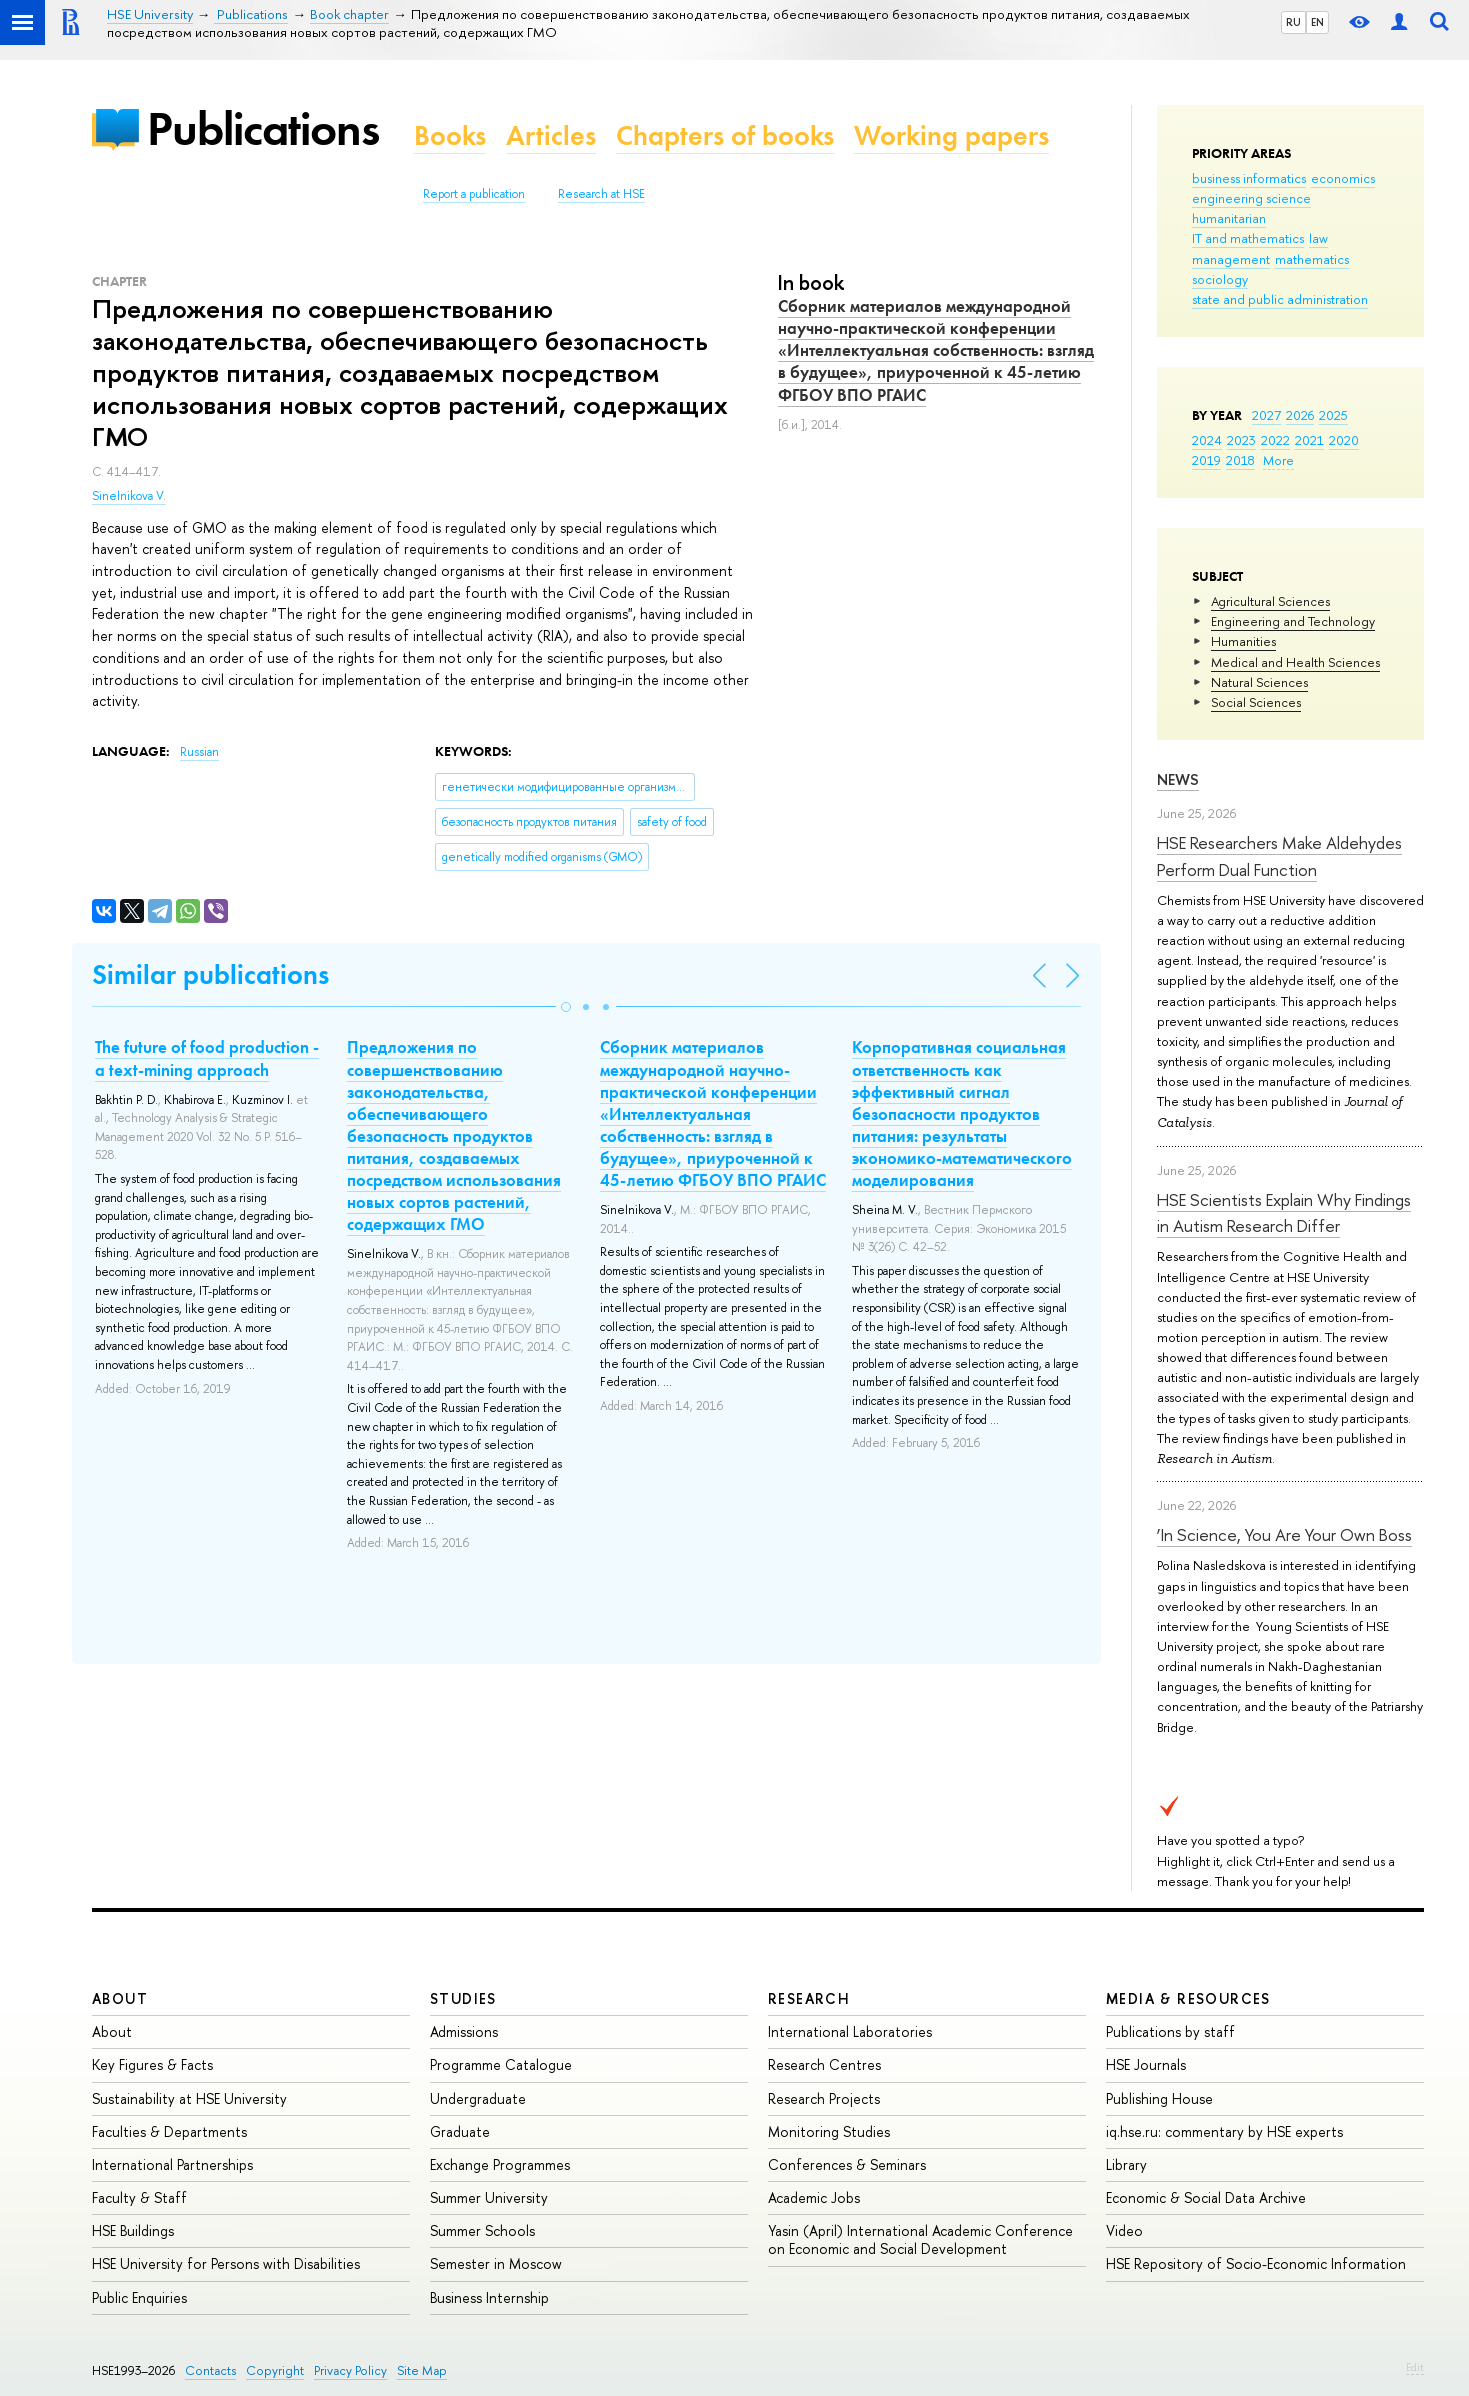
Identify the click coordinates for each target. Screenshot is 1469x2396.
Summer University (489, 2197)
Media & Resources (1188, 1998)
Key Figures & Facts (152, 2064)
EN (1317, 22)
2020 (1344, 440)
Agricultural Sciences (1270, 601)
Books (450, 135)
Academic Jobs (814, 2197)
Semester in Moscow (496, 2263)
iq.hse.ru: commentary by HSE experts (1224, 2131)
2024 (1207, 440)
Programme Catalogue (501, 2064)
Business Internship (489, 2297)
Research (809, 1998)
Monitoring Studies (829, 2131)
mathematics (1312, 259)
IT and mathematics (1248, 238)
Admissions (464, 2031)
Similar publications (210, 974)
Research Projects (824, 2098)
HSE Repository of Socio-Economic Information (1256, 2263)
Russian (199, 752)
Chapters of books (725, 135)
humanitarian (1229, 218)
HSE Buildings (133, 2230)
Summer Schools (482, 2230)
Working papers (951, 135)
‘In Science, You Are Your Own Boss (1284, 1534)
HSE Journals (1146, 2064)
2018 (1240, 460)
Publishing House (1159, 2098)
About (120, 1998)
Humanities (1243, 641)
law (1318, 238)
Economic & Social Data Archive (1206, 2197)
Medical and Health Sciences (1295, 662)
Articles (551, 135)
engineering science (1251, 198)
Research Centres (824, 2064)
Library (1126, 2164)
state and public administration (1280, 299)
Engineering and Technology (1293, 621)
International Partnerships (172, 2164)
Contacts (210, 2370)
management (1231, 259)
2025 (1333, 415)
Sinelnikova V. (129, 496)
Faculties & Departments (169, 2131)
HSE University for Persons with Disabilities (226, 2263)
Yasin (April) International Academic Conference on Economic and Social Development (920, 2239)
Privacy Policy (350, 2370)
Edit (1415, 2367)
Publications (263, 128)
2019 (1206, 460)
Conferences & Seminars (847, 2164)
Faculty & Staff (139, 2197)
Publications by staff (1170, 2031)
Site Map (422, 2370)
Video (1124, 2230)
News (1178, 779)
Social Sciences (1256, 702)
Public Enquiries (139, 2297)
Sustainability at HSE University (189, 2098)
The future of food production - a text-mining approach (207, 1058)
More (1278, 460)
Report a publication (474, 194)
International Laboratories (850, 2031)
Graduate (460, 2131)
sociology (1220, 279)
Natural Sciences (1259, 682)
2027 (1266, 415)
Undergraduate (478, 2098)
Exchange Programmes (500, 2164)
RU (1293, 22)
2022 (1275, 440)
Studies (463, 1998)
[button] (566, 1007)
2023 (1241, 440)
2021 (1309, 440)
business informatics (1249, 178)
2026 (1300, 415)
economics (1343, 178)
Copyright (275, 2370)
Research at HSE (601, 194)
